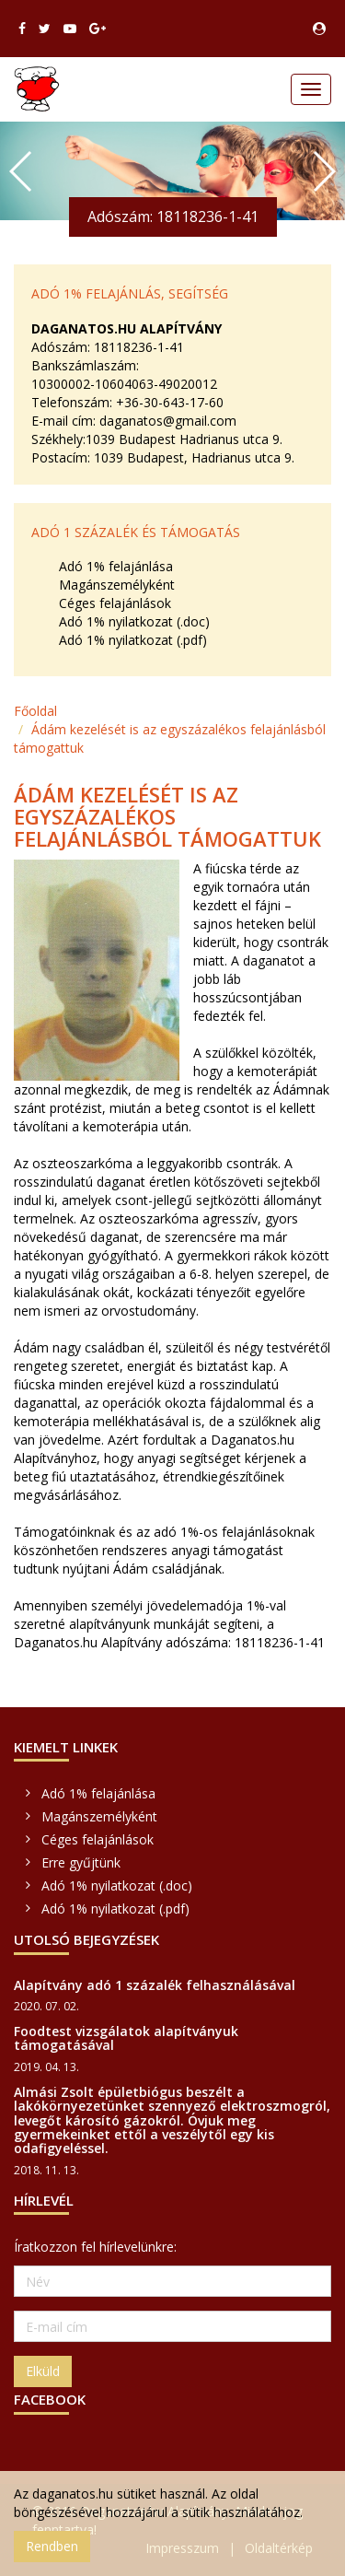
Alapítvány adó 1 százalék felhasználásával (154, 1985)
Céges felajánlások (115, 603)
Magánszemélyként (117, 584)
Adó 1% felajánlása (116, 566)
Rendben (52, 2546)
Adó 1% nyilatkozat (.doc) (134, 621)
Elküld (43, 2371)
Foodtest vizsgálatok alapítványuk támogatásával (126, 2038)
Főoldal (35, 711)
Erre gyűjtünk (81, 1862)
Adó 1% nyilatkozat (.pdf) (133, 640)
